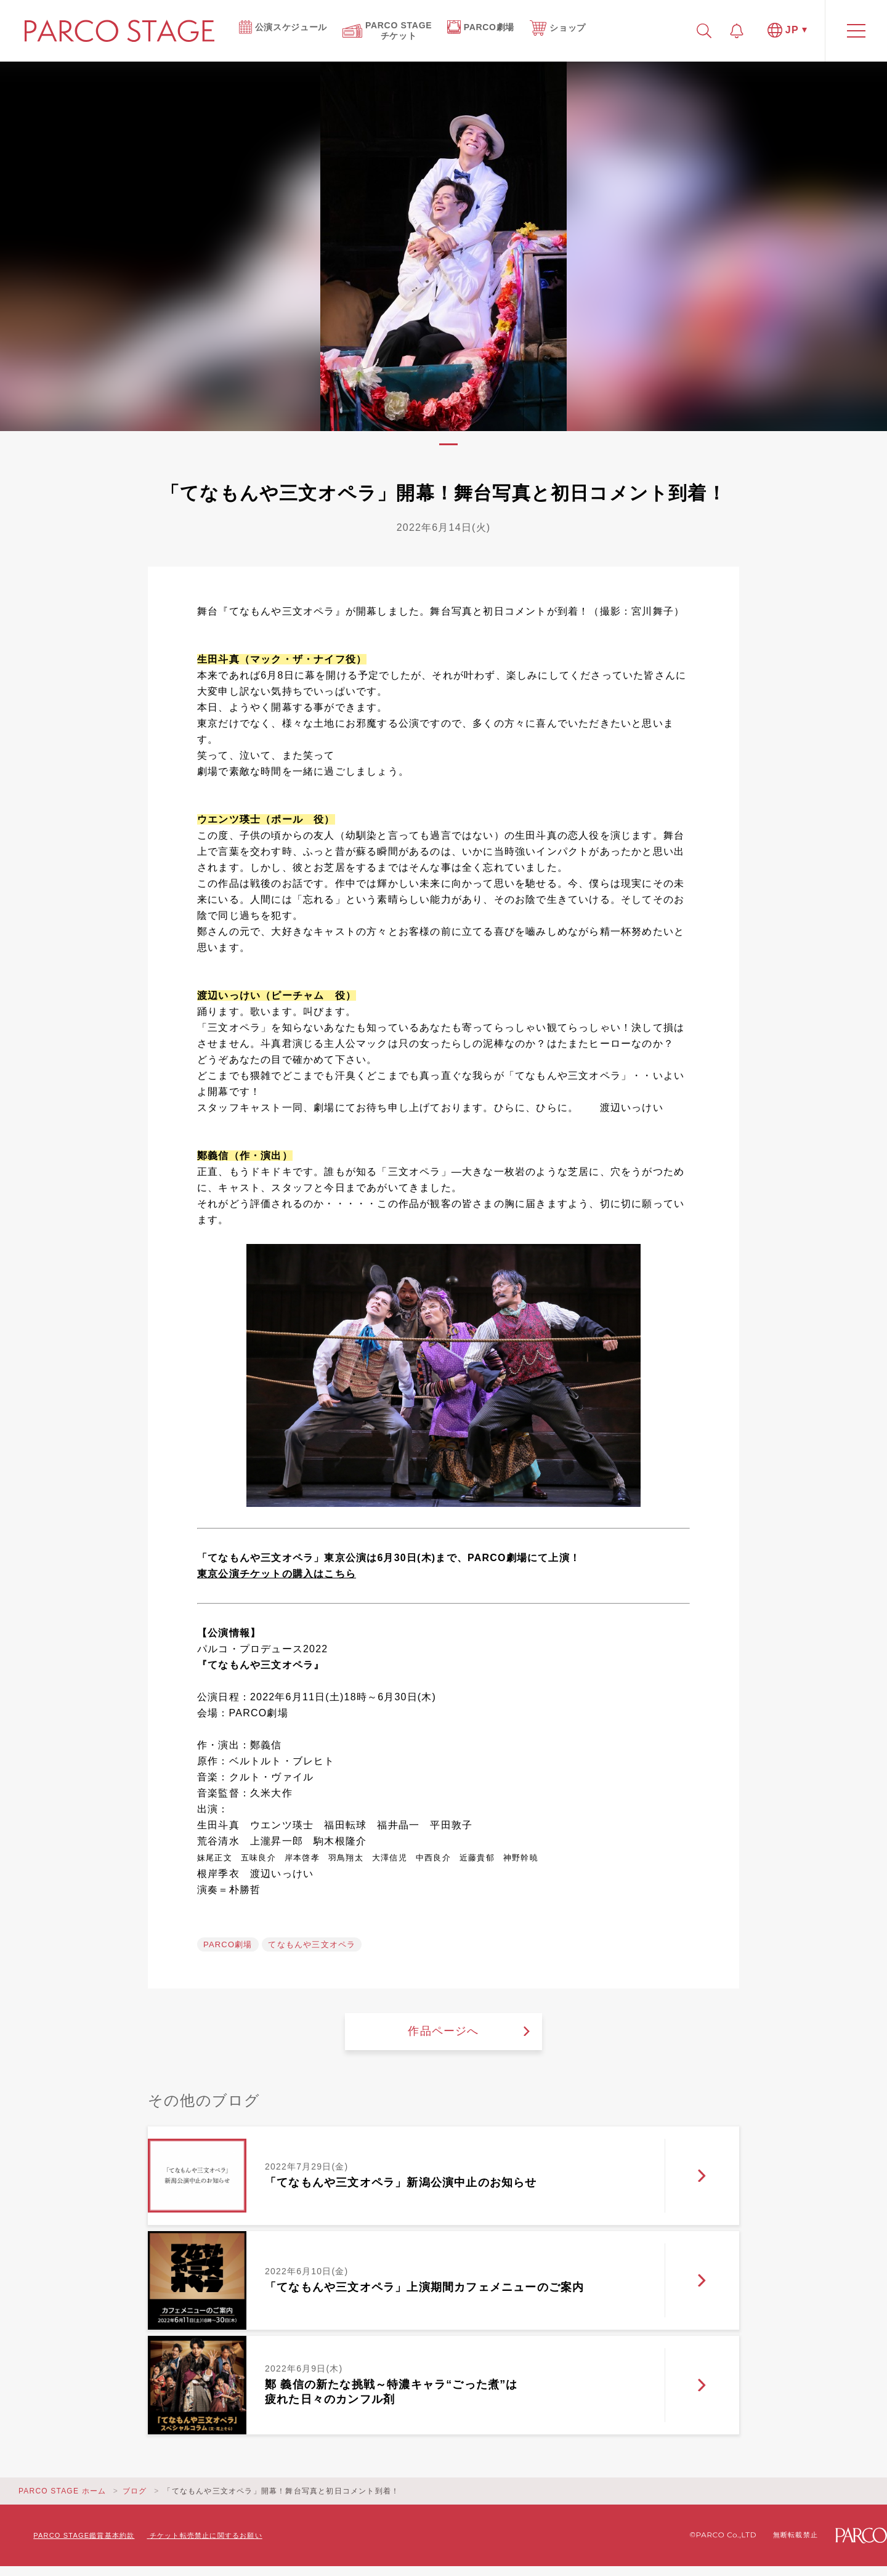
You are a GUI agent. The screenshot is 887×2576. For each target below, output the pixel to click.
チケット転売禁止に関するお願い (206, 2535)
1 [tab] (448, 444)
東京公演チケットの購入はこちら (276, 1574)
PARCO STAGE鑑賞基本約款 (83, 2535)
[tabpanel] (443, 246)
